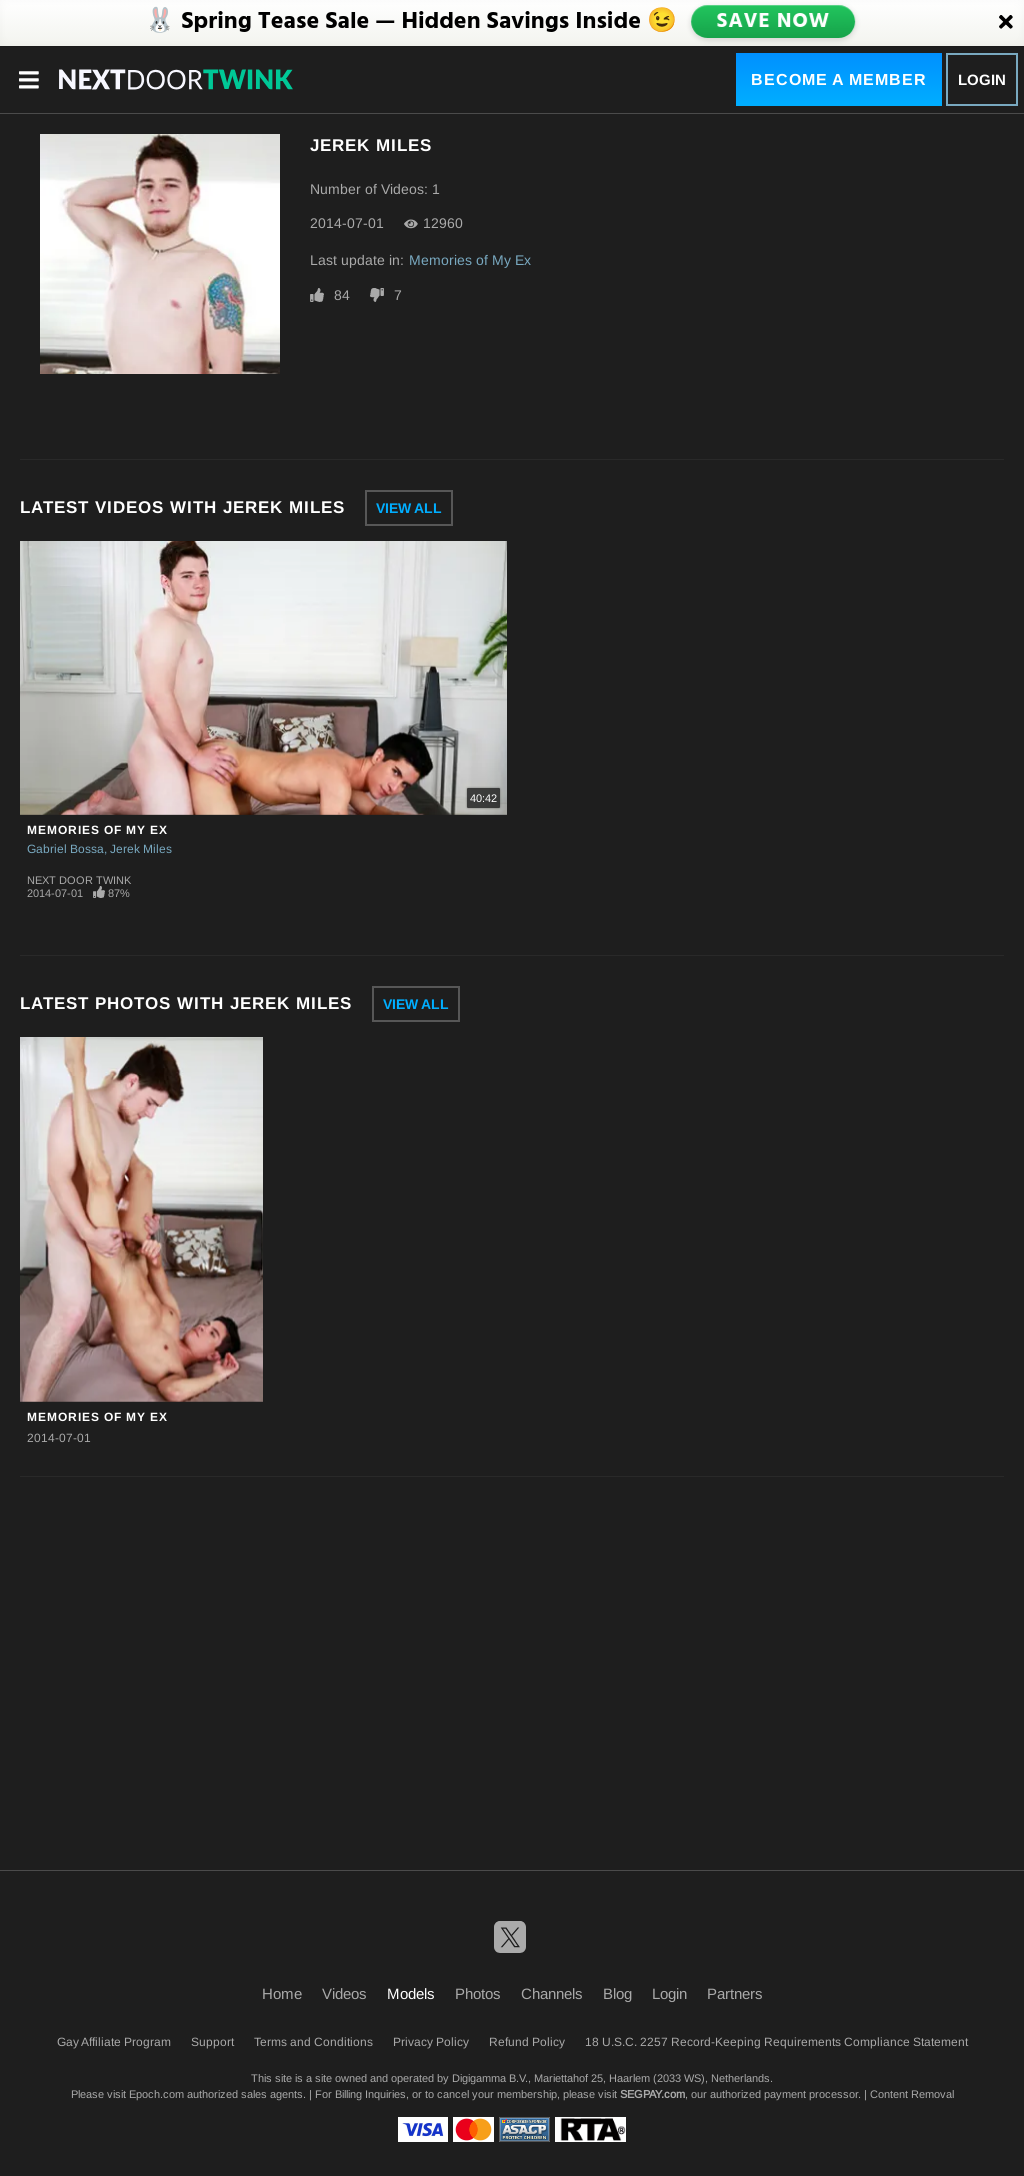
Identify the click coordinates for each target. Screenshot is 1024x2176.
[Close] (1006, 23)
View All (409, 508)
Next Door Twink (79, 880)
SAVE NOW (773, 22)
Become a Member (839, 79)
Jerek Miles (141, 849)
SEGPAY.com (652, 2094)
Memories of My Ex (470, 260)
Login (982, 79)
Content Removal (912, 2094)
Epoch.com (156, 2094)
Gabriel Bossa (65, 849)
